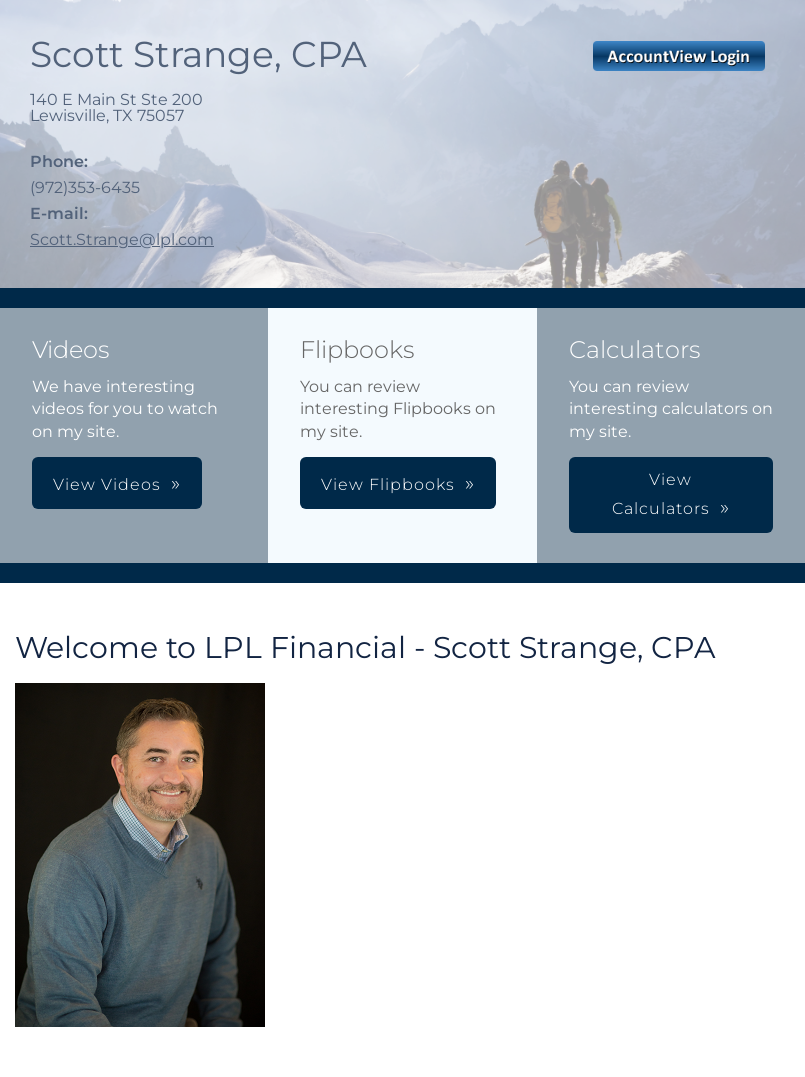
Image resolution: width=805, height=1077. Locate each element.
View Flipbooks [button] (388, 484)
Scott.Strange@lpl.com (122, 239)
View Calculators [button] (661, 494)
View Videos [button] (107, 484)
